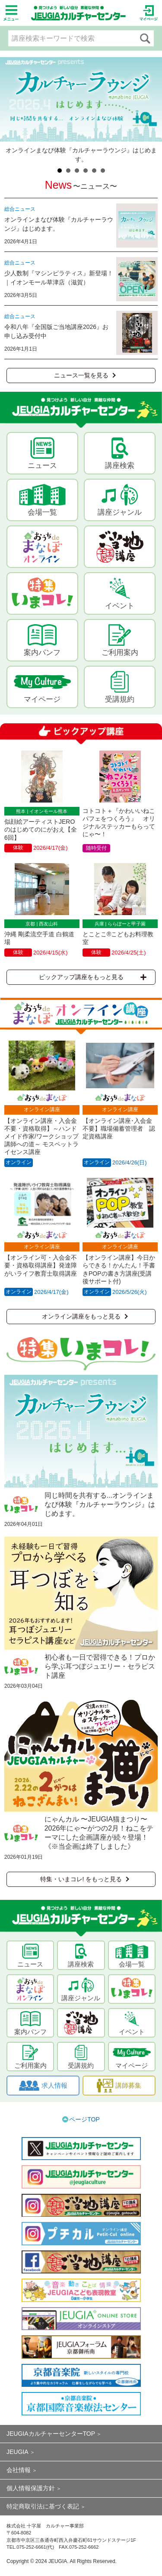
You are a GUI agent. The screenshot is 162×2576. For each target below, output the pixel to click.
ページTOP (84, 2119)
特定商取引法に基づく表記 (42, 2506)
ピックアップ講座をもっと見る (93, 977)
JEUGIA (17, 2451)
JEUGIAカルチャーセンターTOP (50, 2433)
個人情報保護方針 (30, 2488)
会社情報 (18, 2469)
